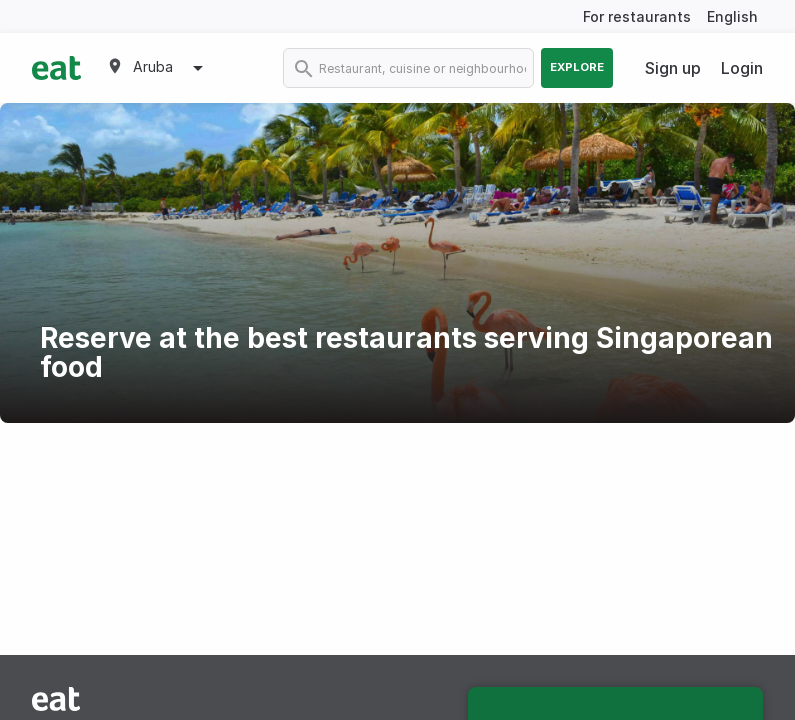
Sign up (673, 68)
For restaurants (637, 16)
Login (742, 68)
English (732, 16)
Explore (577, 67)
